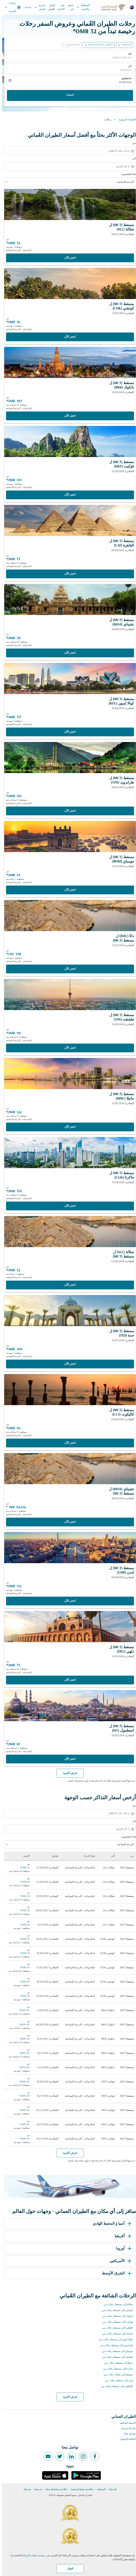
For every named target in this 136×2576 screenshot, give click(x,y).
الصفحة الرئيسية (125, 119)
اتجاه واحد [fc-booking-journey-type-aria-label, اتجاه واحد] (124, 45)
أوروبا (122, 2248)
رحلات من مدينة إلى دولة (55, 2489)
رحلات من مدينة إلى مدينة (80, 2489)
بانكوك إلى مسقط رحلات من (115, 2316)
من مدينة (36, 2489)
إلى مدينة (99, 2489)
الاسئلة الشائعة (126, 2423)
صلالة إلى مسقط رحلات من (116, 2304)
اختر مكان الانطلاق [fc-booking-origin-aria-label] (119, 58)
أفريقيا (122, 2236)
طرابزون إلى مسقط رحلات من (114, 2345)
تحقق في (68, 7)
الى (127, 66)
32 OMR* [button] (82, 32)
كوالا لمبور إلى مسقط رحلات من (114, 2339)
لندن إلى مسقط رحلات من (117, 2380)
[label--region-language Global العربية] (10, 7)
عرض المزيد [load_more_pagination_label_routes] (68, 2396)
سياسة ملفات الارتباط (31, 2555)
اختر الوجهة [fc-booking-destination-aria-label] (123, 70)
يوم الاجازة (59, 7)
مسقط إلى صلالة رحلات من (116, 2374)
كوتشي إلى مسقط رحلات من (115, 2310)
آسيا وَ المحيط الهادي (111, 2223)
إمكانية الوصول (126, 2439)
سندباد (26, 7)
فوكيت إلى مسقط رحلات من (115, 2322)
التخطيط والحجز (80, 7)
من (127, 54)
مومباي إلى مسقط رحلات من (115, 2351)
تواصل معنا (128, 2433)
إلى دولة (110, 2489)
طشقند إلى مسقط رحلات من (115, 2357)
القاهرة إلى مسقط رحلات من (115, 2328)
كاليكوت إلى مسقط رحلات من (115, 2386)
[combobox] (65, 151)
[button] (97, 45)
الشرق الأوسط (115, 2273)
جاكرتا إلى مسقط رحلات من (116, 2369)
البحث (68, 95)
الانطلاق (124, 79)
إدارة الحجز (49, 7)
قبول (68, 2568)
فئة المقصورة (127, 174)
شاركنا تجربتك (126, 2428)
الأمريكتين (119, 2261)
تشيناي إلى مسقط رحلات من (115, 2333)
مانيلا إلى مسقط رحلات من (116, 2363)
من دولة (25, 2489)
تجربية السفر (37, 7)
